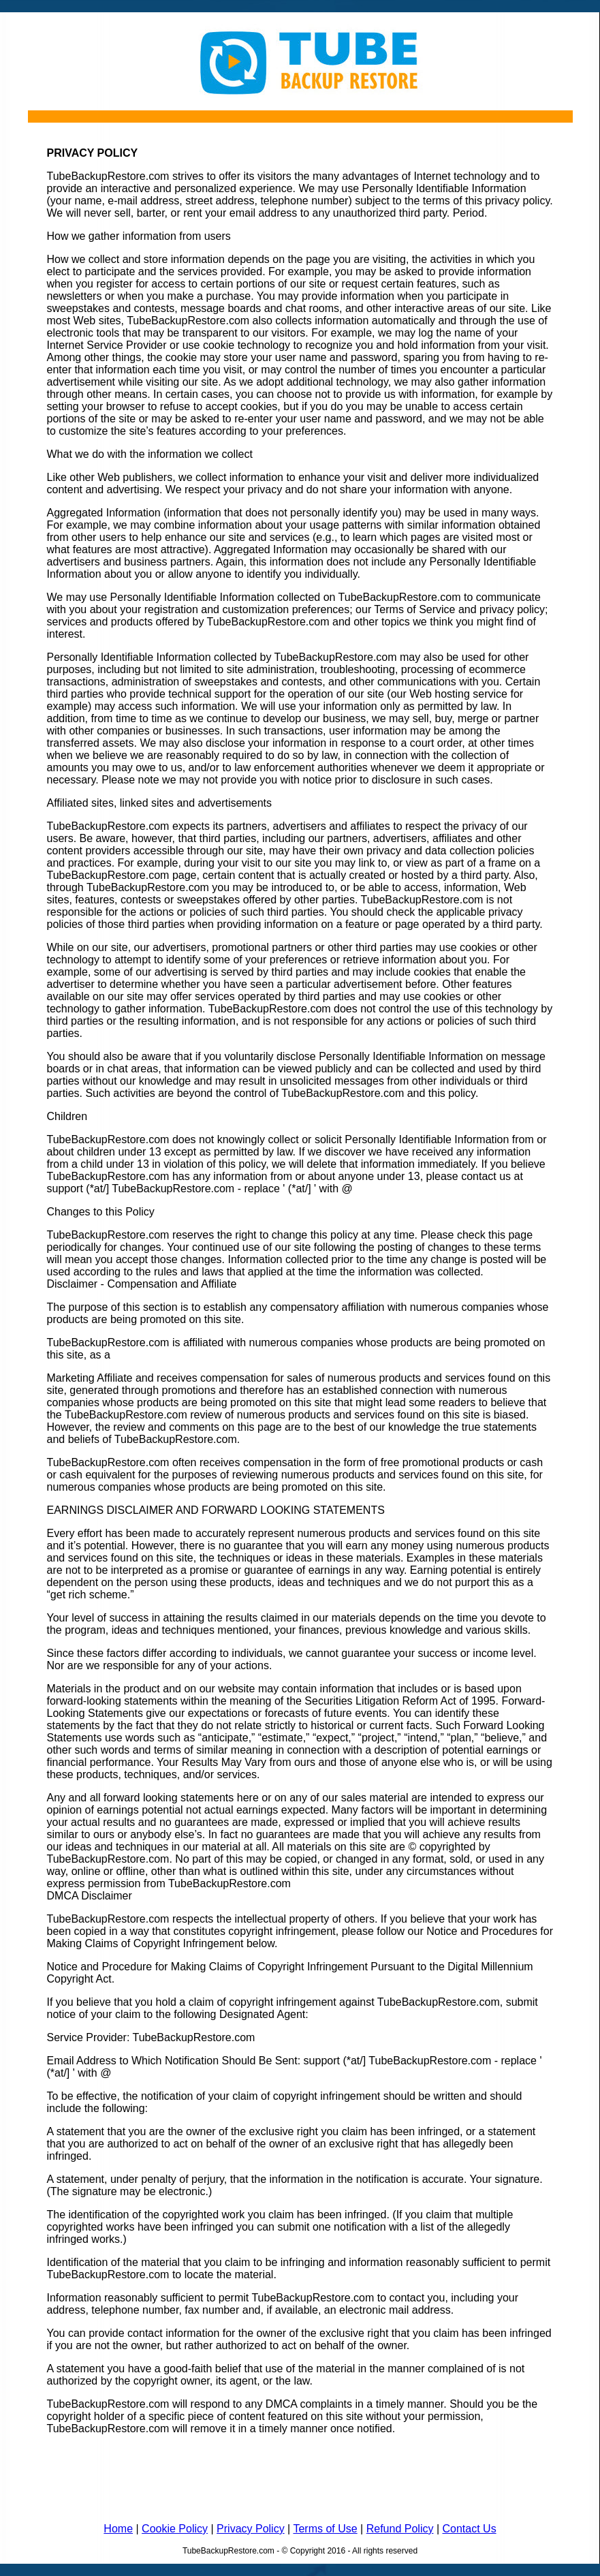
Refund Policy (400, 2528)
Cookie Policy (175, 2528)
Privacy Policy (251, 2528)
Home (118, 2528)
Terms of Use (325, 2528)
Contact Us (469, 2528)
